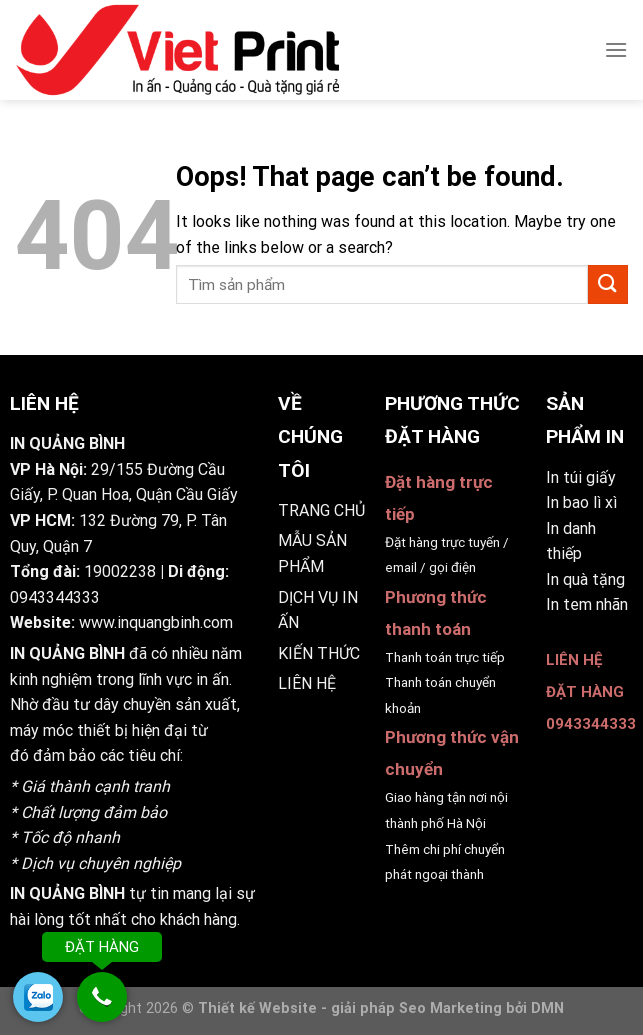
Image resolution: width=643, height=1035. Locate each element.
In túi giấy (581, 477)
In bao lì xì (581, 502)
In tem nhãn (587, 604)
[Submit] (608, 284)
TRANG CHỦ (321, 510)
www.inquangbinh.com (156, 622)
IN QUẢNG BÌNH (67, 653)
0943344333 (55, 597)
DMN (547, 1008)
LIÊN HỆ (307, 683)
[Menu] (616, 49)
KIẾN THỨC (319, 653)
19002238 (120, 571)
